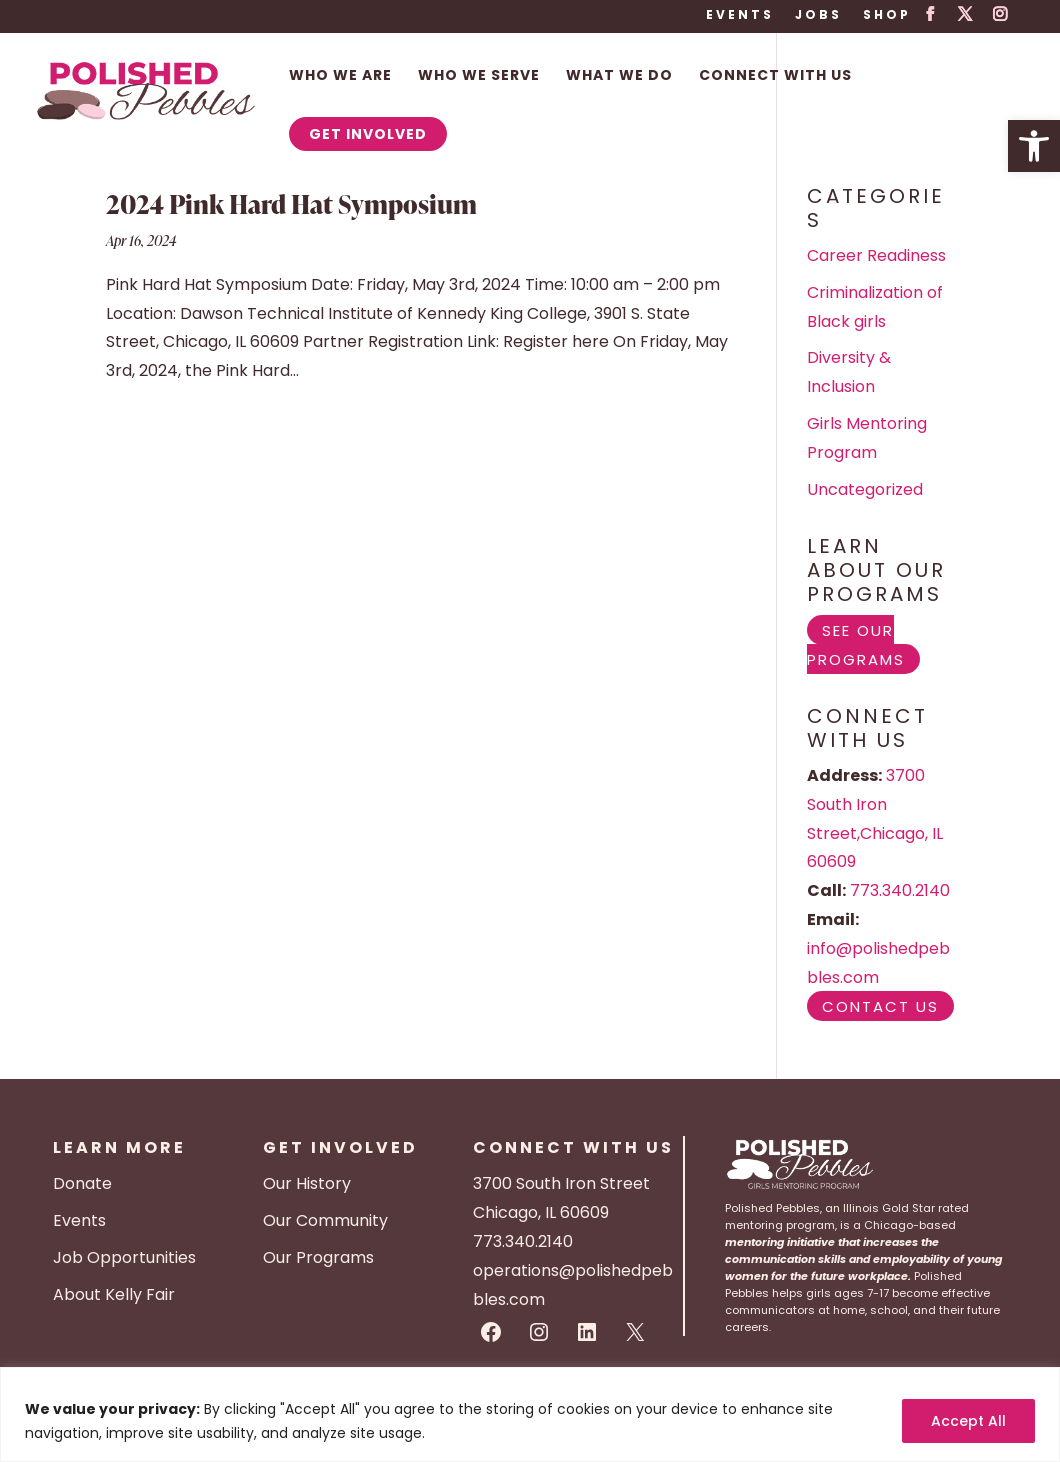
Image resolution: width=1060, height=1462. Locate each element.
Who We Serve (479, 76)
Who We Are (340, 76)
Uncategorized (865, 489)
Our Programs (318, 1257)
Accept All (968, 1421)
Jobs (818, 16)
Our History (307, 1183)
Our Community (325, 1220)
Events (740, 16)
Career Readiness (876, 255)
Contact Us (880, 1005)
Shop (887, 16)
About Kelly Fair (114, 1294)
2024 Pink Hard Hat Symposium (291, 204)
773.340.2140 (900, 890)
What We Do (619, 76)
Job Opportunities (124, 1257)
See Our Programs (856, 644)
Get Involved (368, 134)
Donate (82, 1183)
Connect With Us (775, 76)
